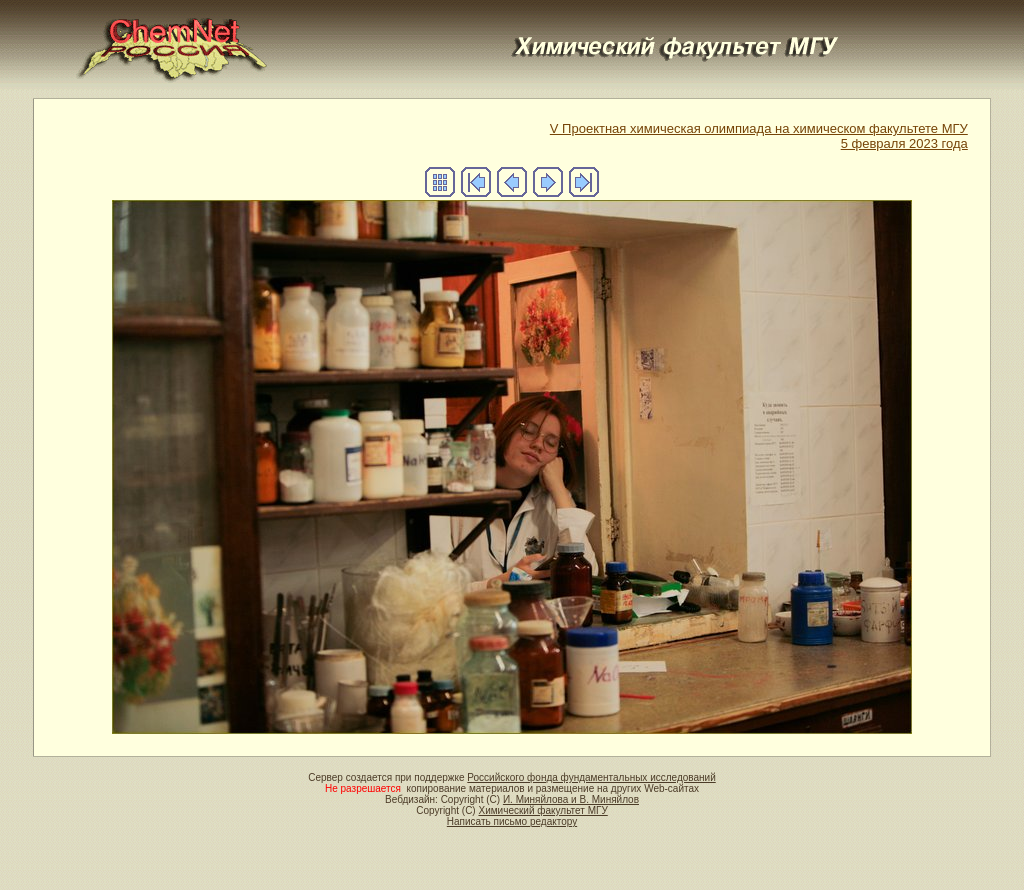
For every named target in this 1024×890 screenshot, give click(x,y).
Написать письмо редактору (512, 821)
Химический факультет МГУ (542, 810)
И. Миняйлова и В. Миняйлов (571, 799)
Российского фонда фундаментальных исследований (591, 777)
